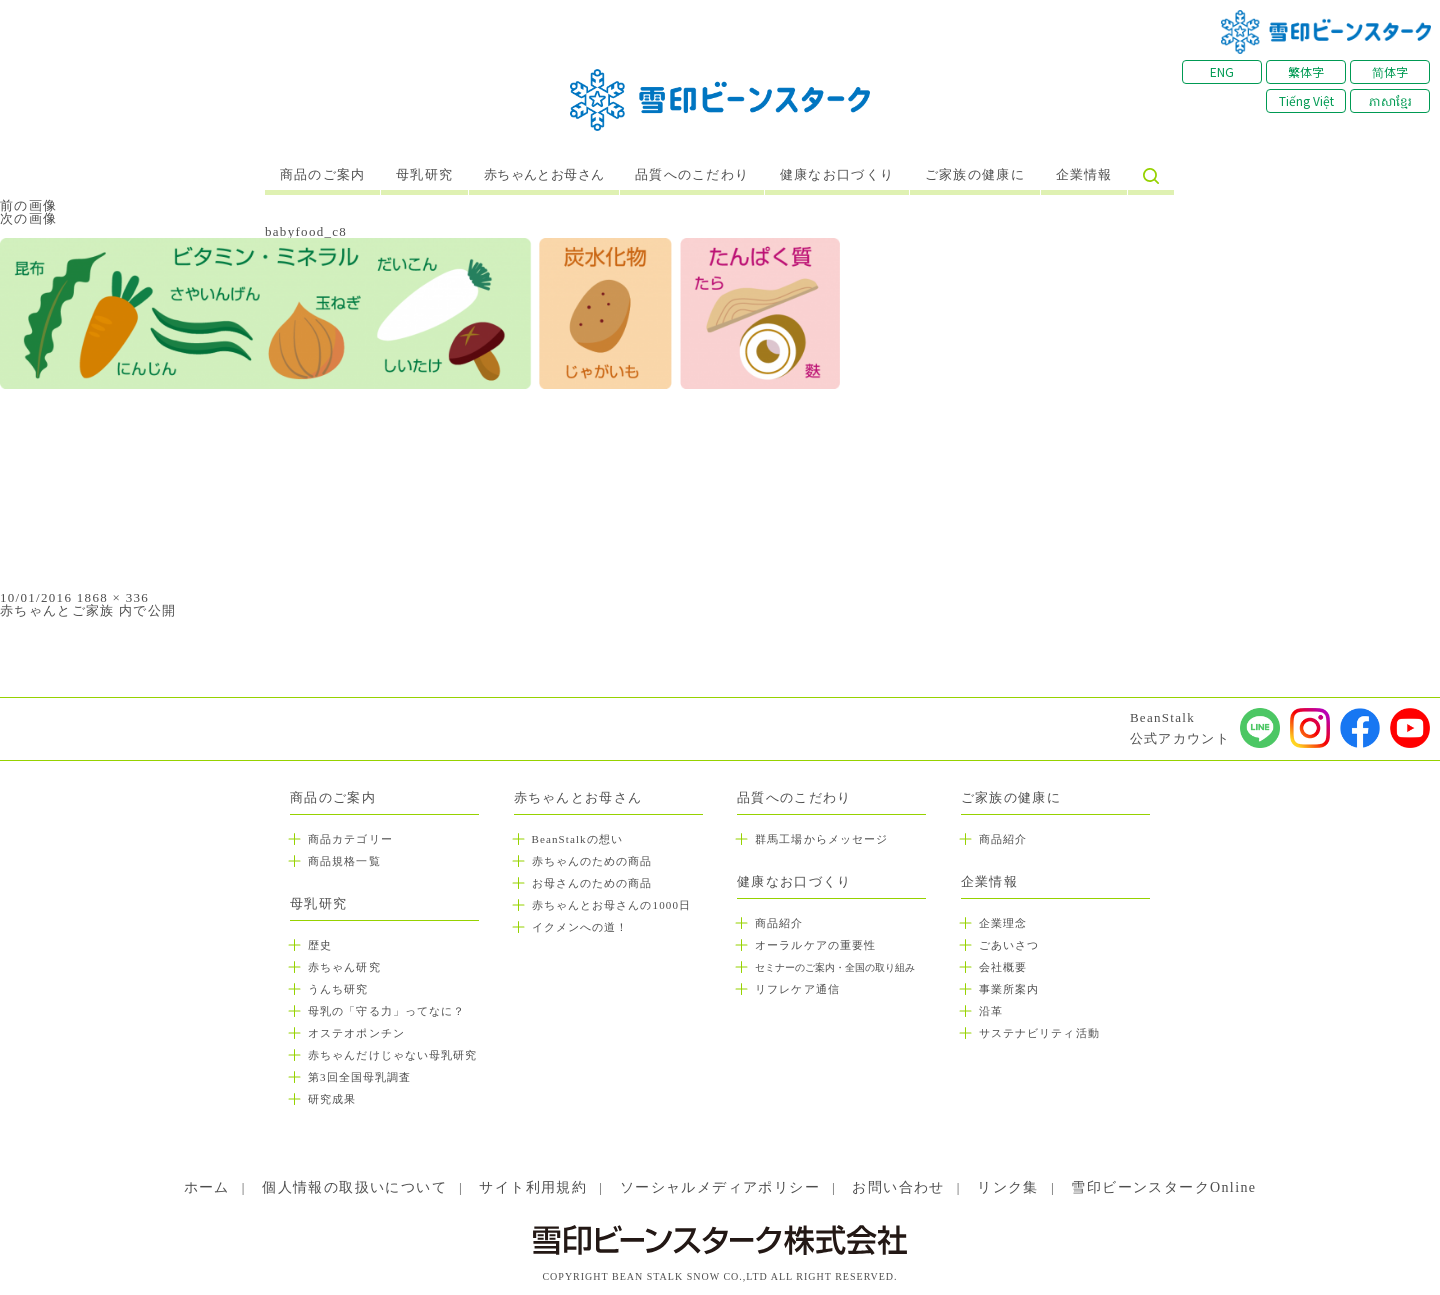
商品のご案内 (323, 175)
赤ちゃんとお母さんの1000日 (612, 905)
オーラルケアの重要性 (815, 945)
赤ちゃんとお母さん (544, 175)
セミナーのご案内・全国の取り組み (835, 967)
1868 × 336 (113, 597)
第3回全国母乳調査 (359, 1077)
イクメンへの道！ (580, 927)
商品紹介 (779, 923)
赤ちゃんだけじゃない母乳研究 (392, 1055)
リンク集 (1008, 1187)
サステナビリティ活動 (1039, 1033)
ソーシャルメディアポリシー (720, 1187)
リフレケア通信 (797, 989)
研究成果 (332, 1099)
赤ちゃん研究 (344, 967)
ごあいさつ (1009, 945)
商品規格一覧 (344, 861)
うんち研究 (338, 989)
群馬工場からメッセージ (821, 839)
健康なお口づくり (837, 175)
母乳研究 (424, 175)
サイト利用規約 (533, 1187)
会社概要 (1003, 967)
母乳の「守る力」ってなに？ (386, 1011)
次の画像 (28, 218)
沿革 (991, 1011)
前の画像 (28, 205)
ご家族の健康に (975, 175)
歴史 (320, 945)
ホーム (207, 1187)
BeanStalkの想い (577, 839)
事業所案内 (1009, 989)
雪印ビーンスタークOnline (1163, 1187)
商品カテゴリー (350, 839)
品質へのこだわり (692, 175)
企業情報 (1084, 175)
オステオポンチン (356, 1033)
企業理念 (1003, 923)
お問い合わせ (898, 1187)
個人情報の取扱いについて (354, 1187)
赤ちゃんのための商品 (592, 861)
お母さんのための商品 (592, 883)
